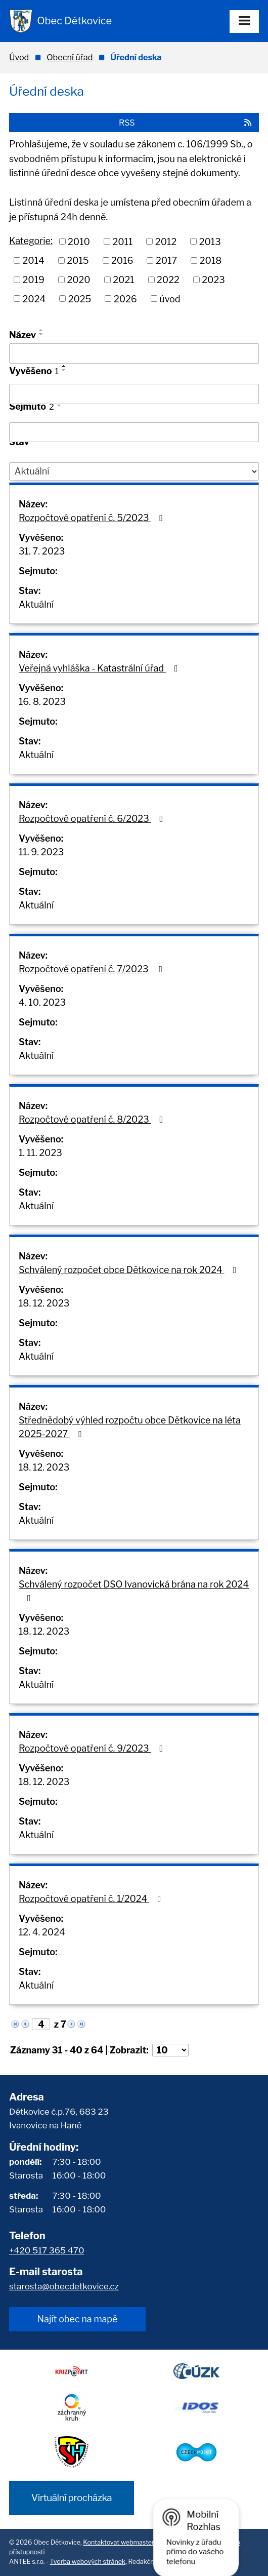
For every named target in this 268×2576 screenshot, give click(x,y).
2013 (210, 241)
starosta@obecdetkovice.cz (64, 2286)
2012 (165, 241)
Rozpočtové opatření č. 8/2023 (93, 1119)
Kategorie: (31, 240)
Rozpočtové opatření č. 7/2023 (92, 969)
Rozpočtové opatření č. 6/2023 (93, 818)
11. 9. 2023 (41, 852)
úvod (169, 298)
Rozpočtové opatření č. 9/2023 (93, 1748)
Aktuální (36, 604)
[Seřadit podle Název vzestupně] (41, 330)
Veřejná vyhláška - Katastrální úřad (100, 668)
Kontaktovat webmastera (120, 2542)
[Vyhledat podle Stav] (134, 471)
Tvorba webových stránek (88, 2561)
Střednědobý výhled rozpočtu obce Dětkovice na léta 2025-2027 (130, 1427)
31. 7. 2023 (42, 551)
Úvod (19, 57)
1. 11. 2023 (40, 1152)
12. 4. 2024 (42, 1932)
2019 (33, 279)
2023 (213, 279)
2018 (211, 260)
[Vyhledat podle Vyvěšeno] (134, 394)
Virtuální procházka (71, 2498)
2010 (79, 241)
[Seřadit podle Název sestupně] (41, 334)
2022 (168, 279)
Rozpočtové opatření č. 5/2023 (93, 517)
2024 (34, 298)
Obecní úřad (70, 57)
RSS (186, 122)
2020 (78, 279)
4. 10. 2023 (42, 1002)
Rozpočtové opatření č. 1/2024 (92, 1898)
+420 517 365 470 (46, 2250)
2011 (122, 241)
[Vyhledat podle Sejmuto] (134, 432)
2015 (77, 260)
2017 (166, 260)
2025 (80, 298)
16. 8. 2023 (42, 701)
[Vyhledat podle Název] (134, 353)
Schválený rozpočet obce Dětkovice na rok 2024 (129, 1269)
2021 (123, 279)
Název (22, 335)
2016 (122, 260)
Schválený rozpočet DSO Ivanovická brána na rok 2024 (134, 1591)
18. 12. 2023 (44, 1303)
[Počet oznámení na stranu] (170, 2050)
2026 (125, 298)
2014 (33, 260)
